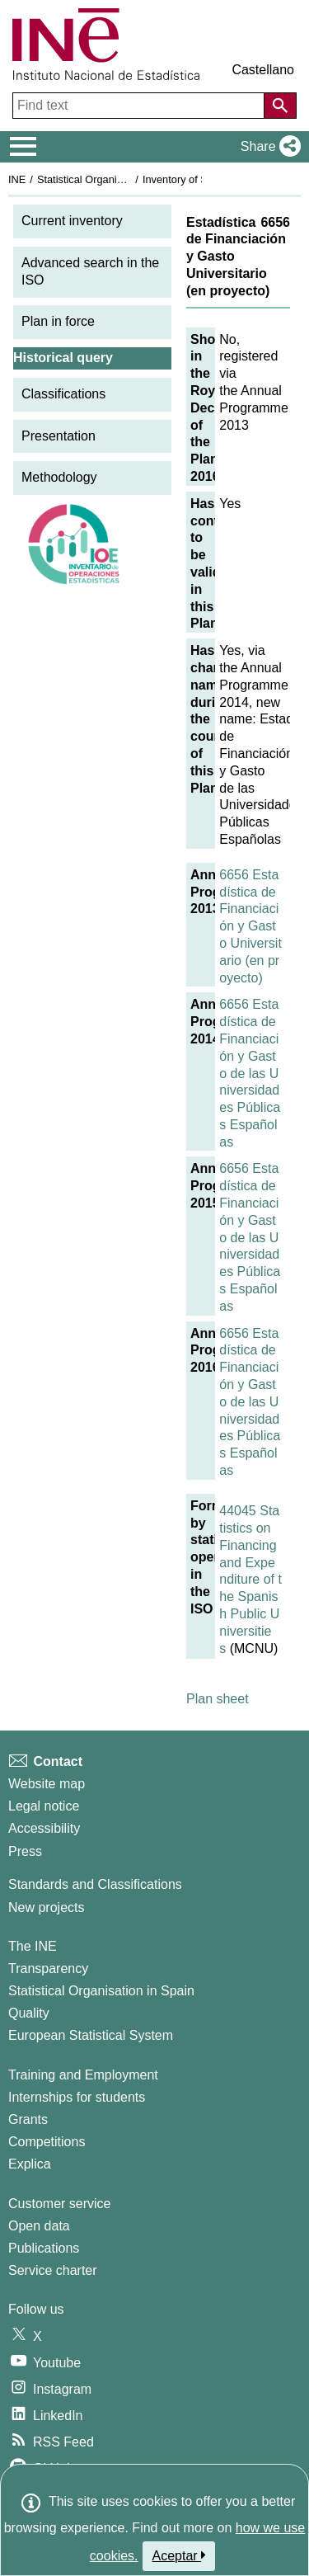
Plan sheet (217, 1699)
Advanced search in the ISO (90, 271)
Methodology (59, 477)
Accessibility (44, 1828)
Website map (46, 1784)
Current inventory (72, 221)
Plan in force (58, 321)
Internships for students (76, 2097)
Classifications (63, 394)
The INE (32, 1946)
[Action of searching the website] (280, 105)
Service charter (52, 2270)
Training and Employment (83, 2075)
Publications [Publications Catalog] (43, 2248)
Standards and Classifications (95, 1884)
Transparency (48, 1968)
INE (17, 179)
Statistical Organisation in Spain (111, 179)
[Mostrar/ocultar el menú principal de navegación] (23, 147)
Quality (28, 2013)
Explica (29, 2164)
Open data (39, 2226)
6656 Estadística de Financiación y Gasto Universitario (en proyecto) (250, 926)
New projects (46, 1907)
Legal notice (43, 1806)
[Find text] (140, 105)
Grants (28, 2119)
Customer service (59, 2204)
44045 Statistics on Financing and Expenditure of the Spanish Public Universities (250, 1579)
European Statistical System (90, 2035)
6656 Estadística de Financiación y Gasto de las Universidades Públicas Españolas (249, 1072)
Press (25, 1851)
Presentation (58, 436)
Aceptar (179, 2555)
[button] (267, 147)
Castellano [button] (263, 70)
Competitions (46, 2142)
